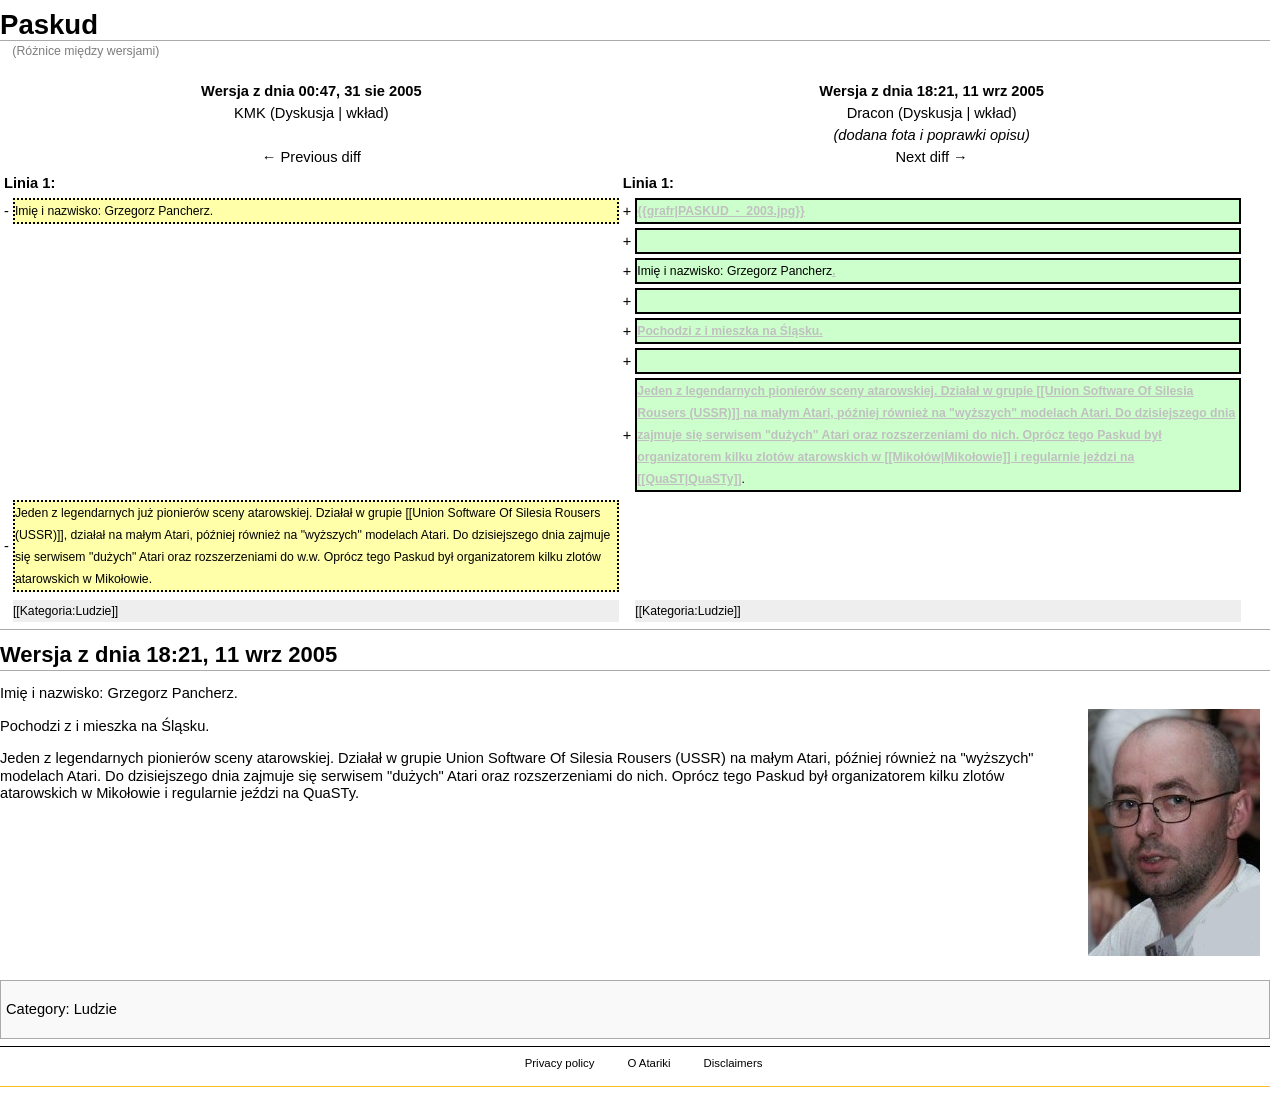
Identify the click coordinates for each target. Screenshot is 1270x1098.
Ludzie (95, 1009)
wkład (364, 113)
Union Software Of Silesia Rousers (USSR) (586, 758)
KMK (250, 113)
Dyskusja (304, 113)
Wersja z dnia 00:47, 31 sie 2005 (311, 91)
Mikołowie (128, 793)
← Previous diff (311, 157)
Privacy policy (560, 1063)
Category (35, 1009)
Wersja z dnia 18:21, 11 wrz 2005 (931, 91)
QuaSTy (329, 793)
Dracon (870, 113)
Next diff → (932, 157)
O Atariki (648, 1063)
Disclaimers (732, 1063)
